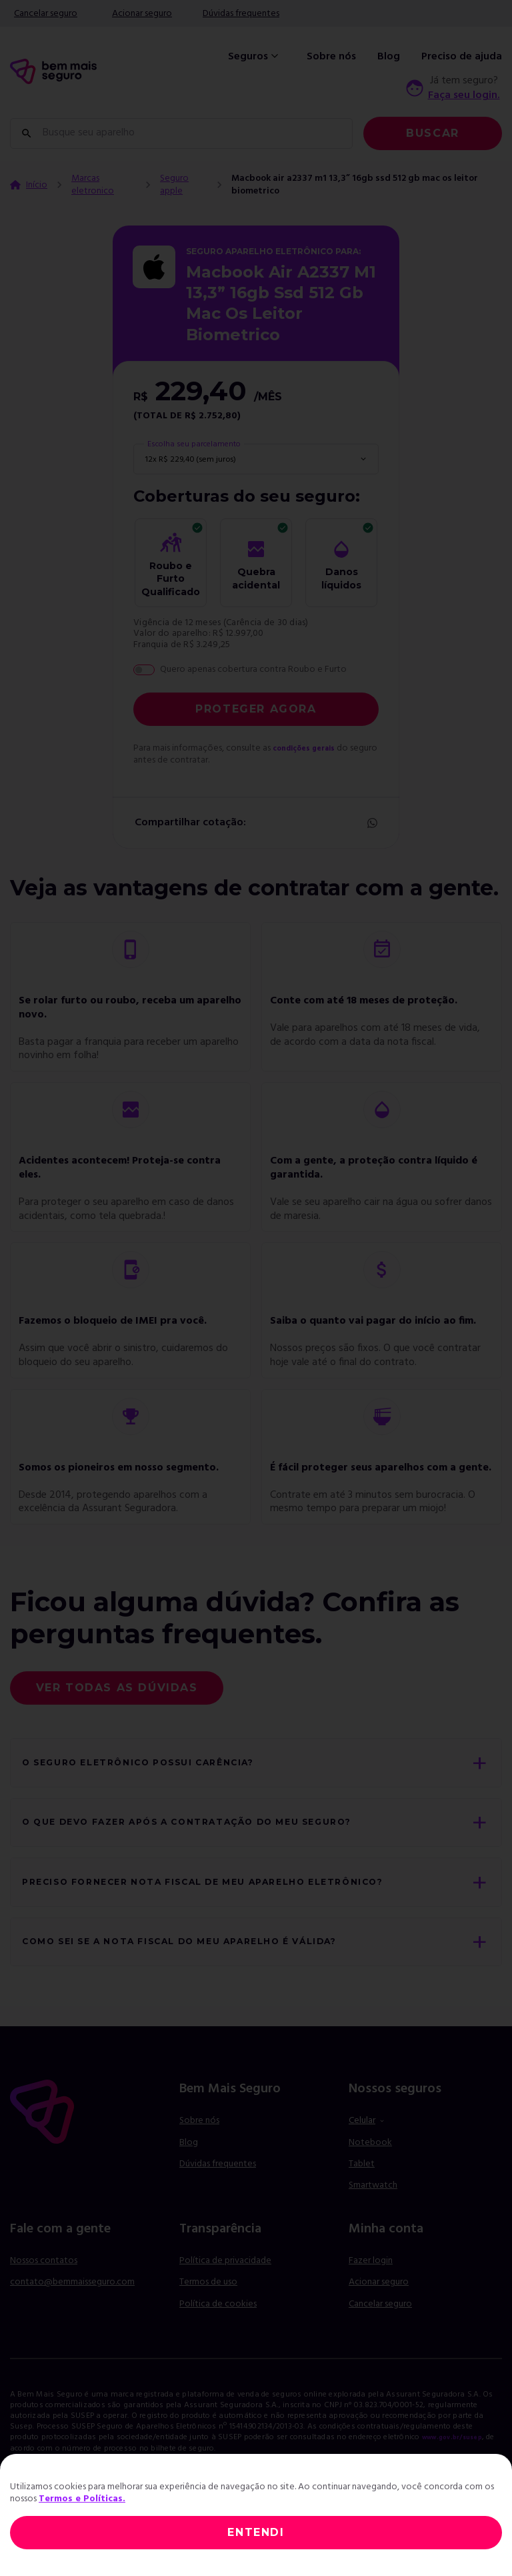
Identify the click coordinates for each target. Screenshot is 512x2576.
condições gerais (311, 748)
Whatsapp (370, 822)
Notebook (370, 2183)
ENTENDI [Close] (255, 2532)
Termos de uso (208, 2323)
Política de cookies (218, 2344)
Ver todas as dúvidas (117, 1687)
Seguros (254, 57)
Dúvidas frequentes (241, 13)
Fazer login (371, 2301)
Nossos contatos (43, 2301)
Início (36, 185)
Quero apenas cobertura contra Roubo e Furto (253, 670)
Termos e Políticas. (82, 2499)
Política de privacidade (225, 2301)
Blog (388, 56)
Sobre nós (331, 56)
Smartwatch (373, 2226)
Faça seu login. (464, 95)
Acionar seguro (142, 14)
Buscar (432, 133)
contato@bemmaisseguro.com (72, 2323)
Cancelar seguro (45, 14)
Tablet (362, 2205)
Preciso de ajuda (461, 56)
